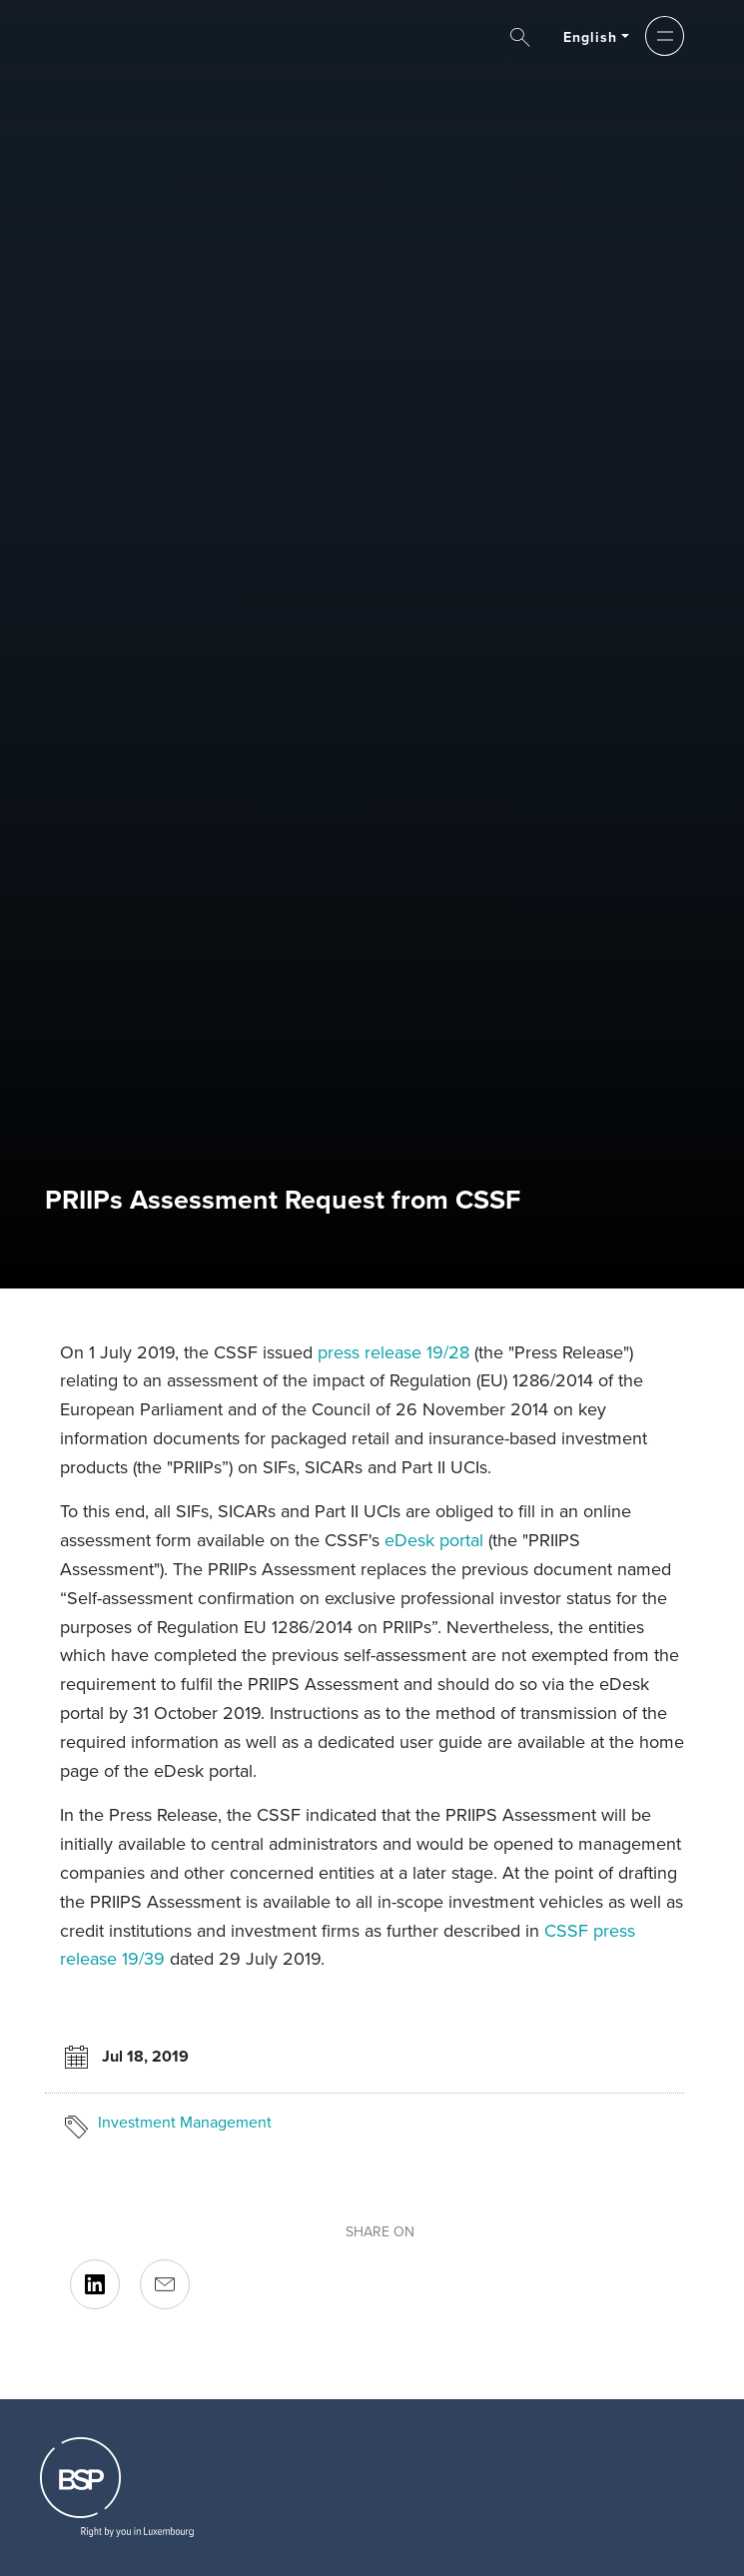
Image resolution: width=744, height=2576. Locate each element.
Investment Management (185, 2122)
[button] (664, 36)
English (590, 37)
